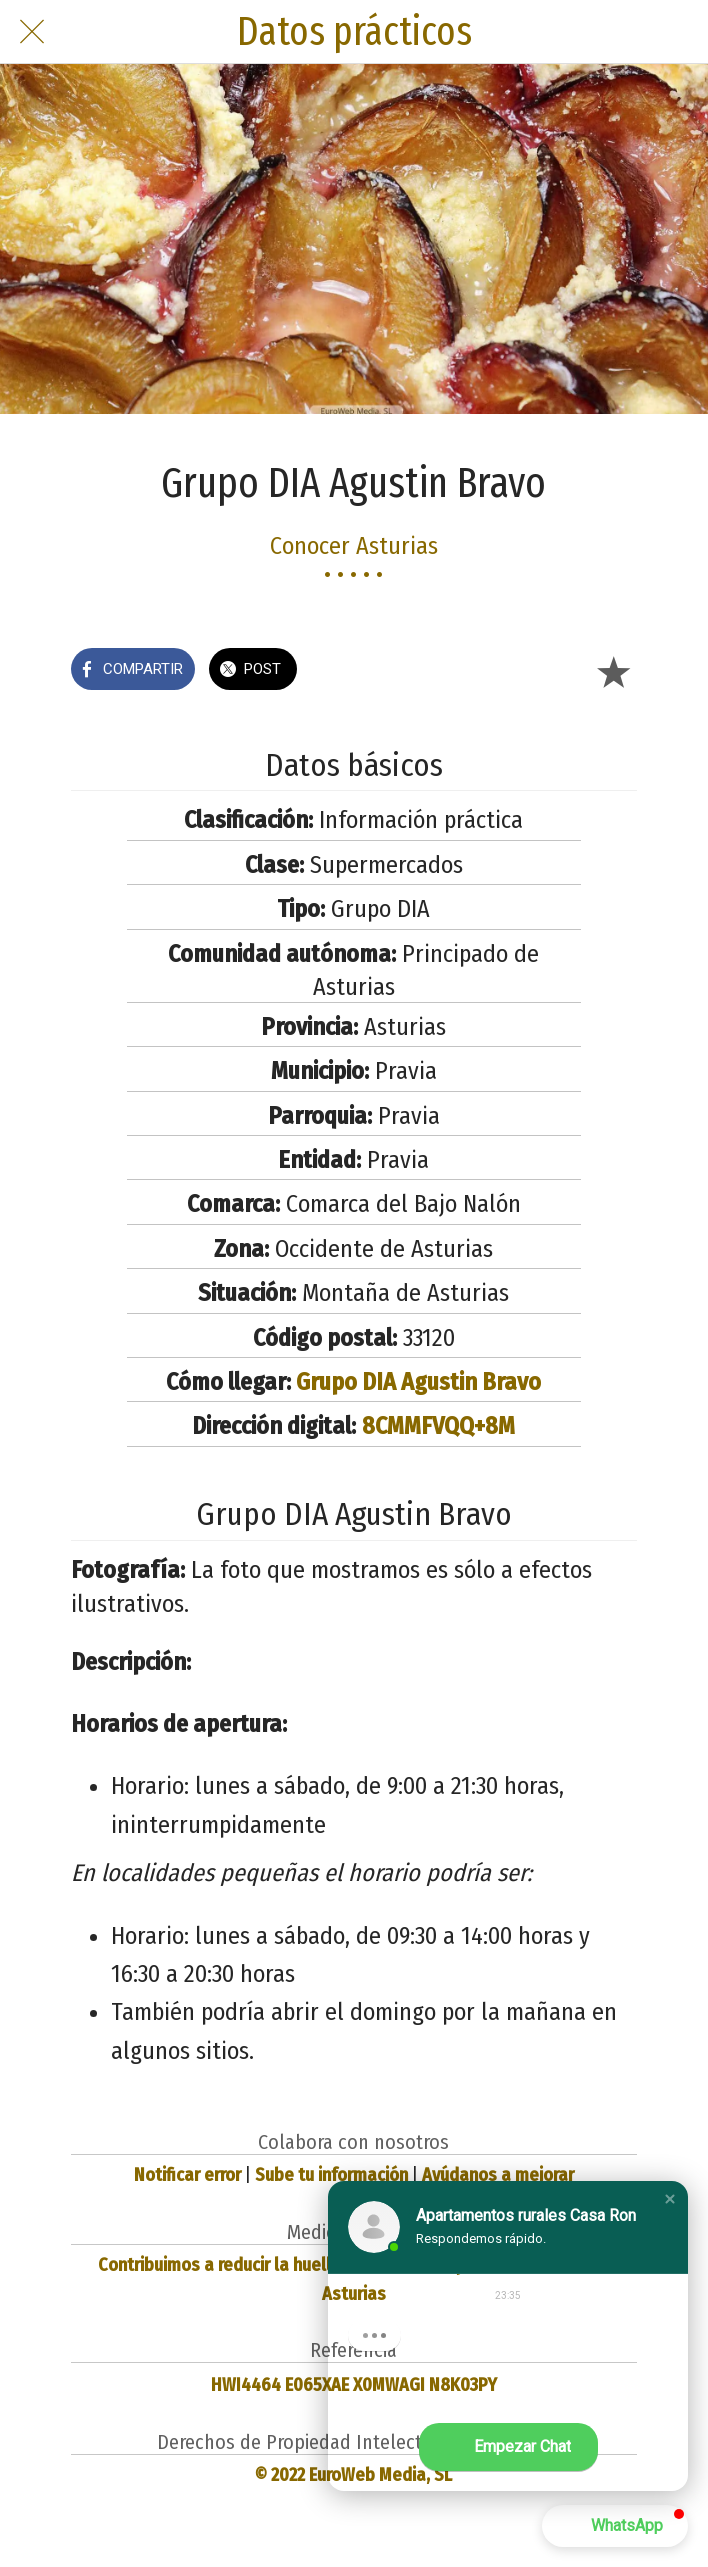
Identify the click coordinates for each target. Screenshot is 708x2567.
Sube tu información (331, 2175)
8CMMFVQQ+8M (438, 1426)
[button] (670, 2199)
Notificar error (187, 2175)
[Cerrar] (32, 32)
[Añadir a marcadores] (613, 671)
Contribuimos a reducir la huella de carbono (265, 2265)
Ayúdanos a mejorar (498, 2175)
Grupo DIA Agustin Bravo (418, 1382)
